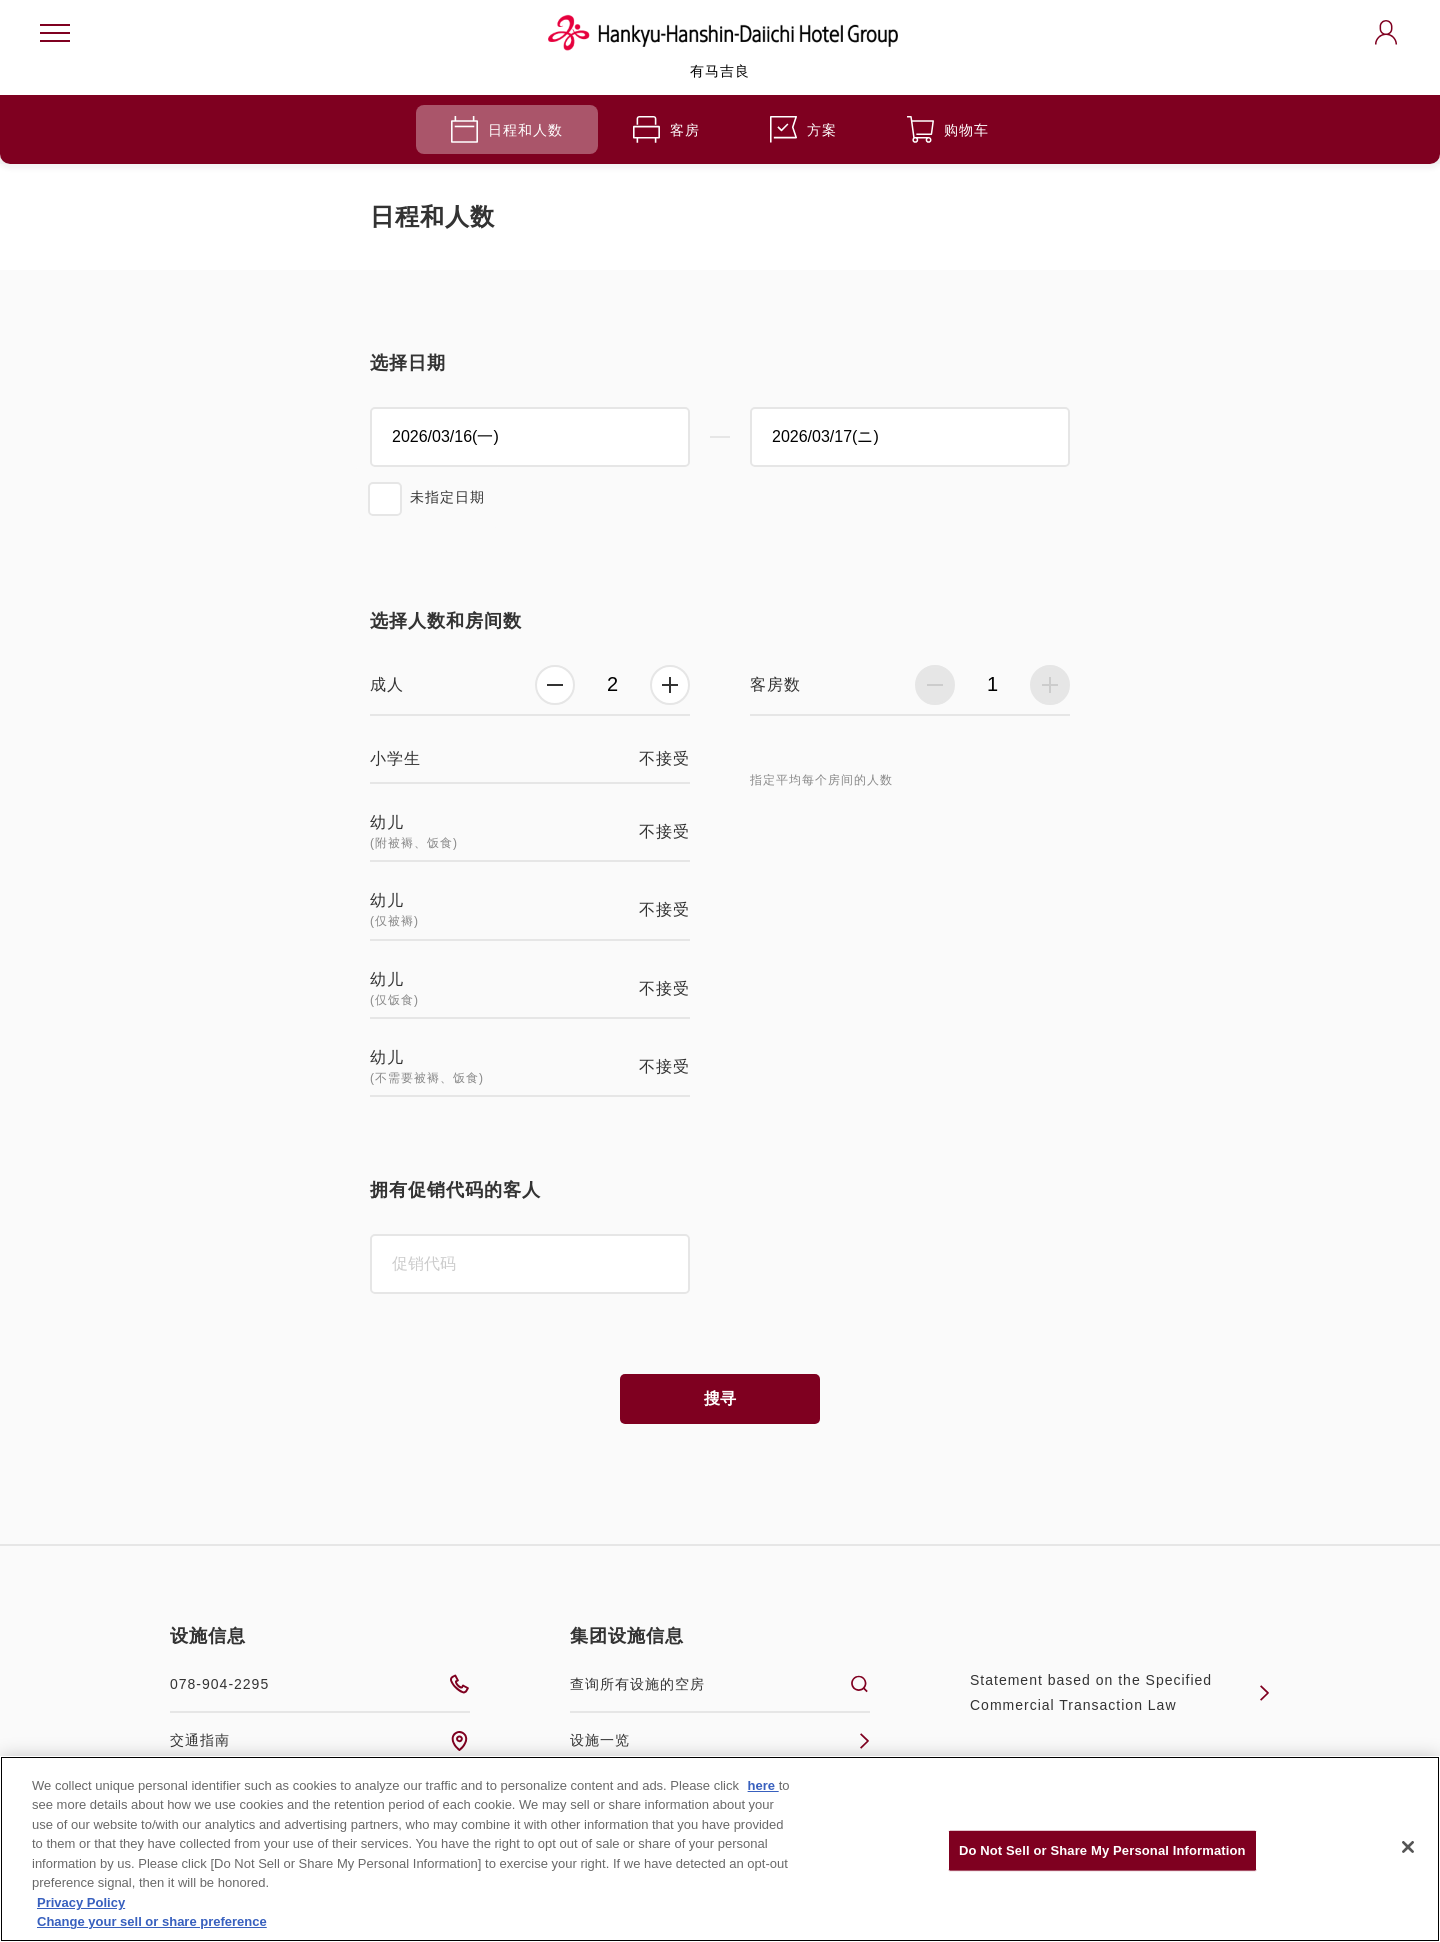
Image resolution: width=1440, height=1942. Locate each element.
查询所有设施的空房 (720, 1684)
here (763, 1785)
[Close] (1408, 1847)
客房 (666, 129)
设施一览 (720, 1741)
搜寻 (720, 1398)
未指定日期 (447, 497)
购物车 (948, 129)
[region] (720, 1849)
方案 (803, 129)
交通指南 (320, 1741)
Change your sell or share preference (152, 1921)
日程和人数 (507, 129)
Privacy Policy (81, 1902)
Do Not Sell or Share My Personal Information (1102, 1850)
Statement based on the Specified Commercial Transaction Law (1120, 1692)
